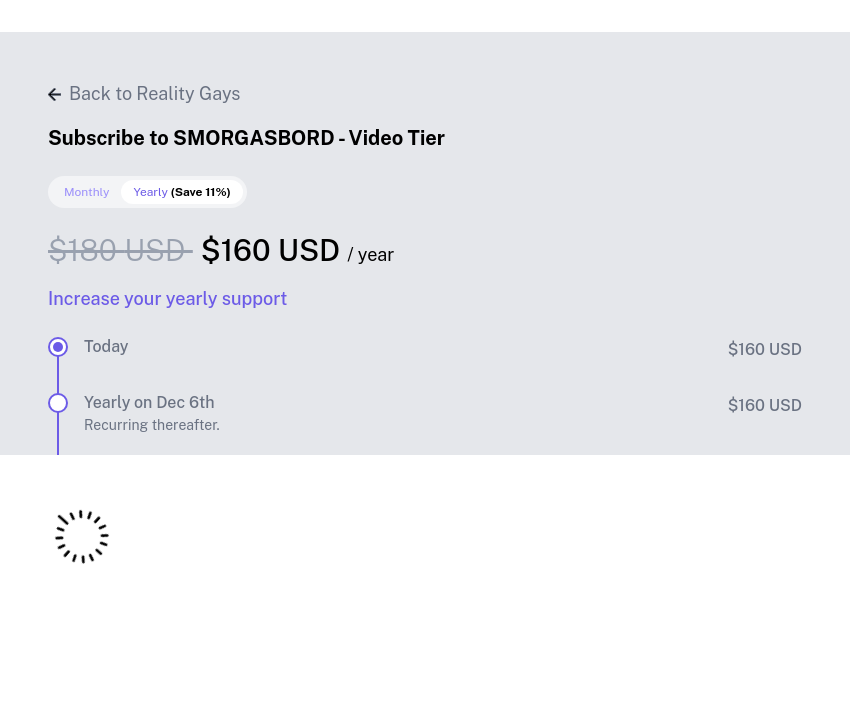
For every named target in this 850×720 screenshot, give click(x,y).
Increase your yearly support (167, 298)
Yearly (181, 192)
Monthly (86, 192)
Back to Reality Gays (144, 93)
